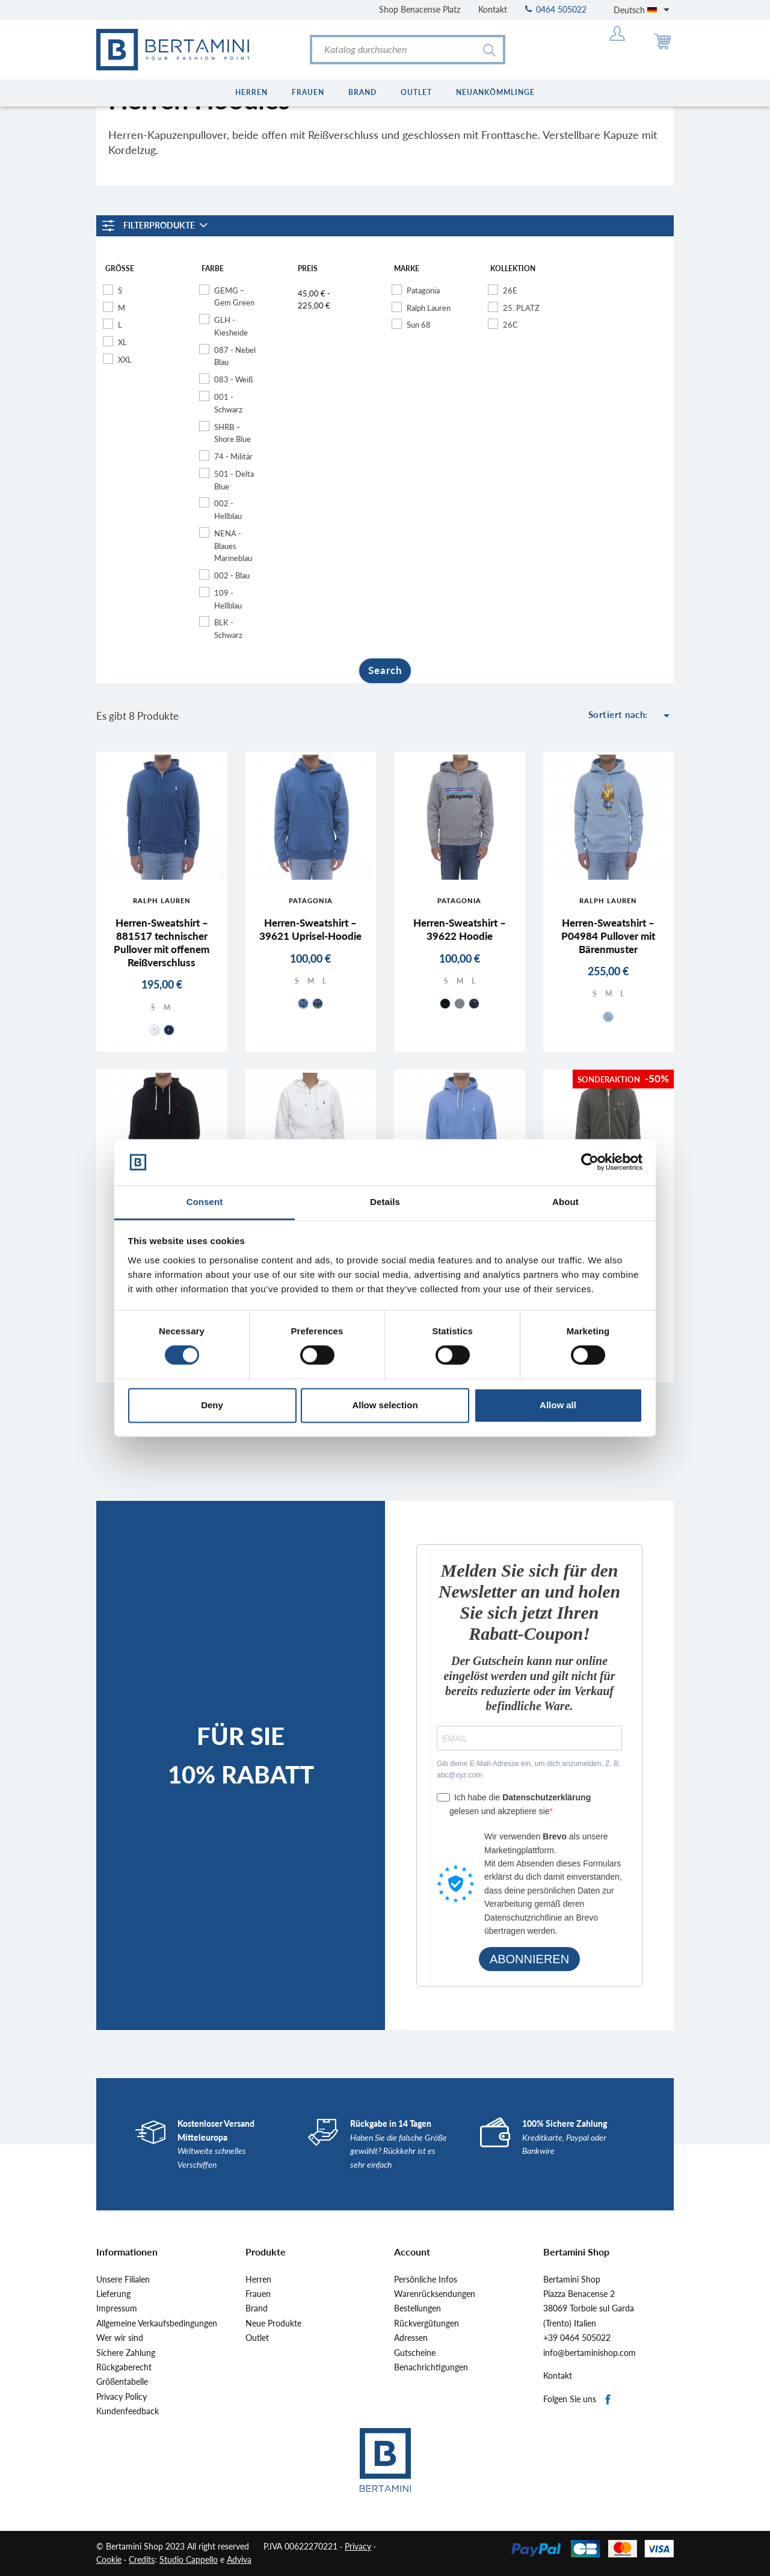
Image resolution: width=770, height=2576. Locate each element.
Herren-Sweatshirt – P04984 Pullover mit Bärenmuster (608, 935)
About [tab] (565, 1202)
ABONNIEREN (529, 1959)
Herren (258, 2279)
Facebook (608, 2400)
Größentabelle (122, 2382)
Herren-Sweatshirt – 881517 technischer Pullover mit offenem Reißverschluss (161, 942)
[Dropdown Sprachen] (644, 9)
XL (122, 342)
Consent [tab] (204, 1202)
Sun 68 (419, 325)
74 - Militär (233, 456)
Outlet (257, 2338)
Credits (142, 2559)
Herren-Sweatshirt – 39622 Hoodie (459, 929)
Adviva (239, 2559)
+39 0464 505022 (577, 2338)
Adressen (411, 2338)
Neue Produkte (273, 2323)
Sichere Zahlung (125, 2353)
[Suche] (407, 49)
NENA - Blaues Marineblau (233, 546)
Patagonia (423, 290)
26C (510, 325)
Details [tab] (385, 1202)
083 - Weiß (233, 379)
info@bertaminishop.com (589, 2353)
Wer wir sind (119, 2338)
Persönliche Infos (425, 2279)
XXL (125, 359)
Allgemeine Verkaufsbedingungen (156, 2323)
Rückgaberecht (124, 2367)
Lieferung (113, 2294)
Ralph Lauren (429, 308)
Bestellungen (417, 2308)
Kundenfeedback (127, 2411)
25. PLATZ (521, 308)
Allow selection (384, 1405)
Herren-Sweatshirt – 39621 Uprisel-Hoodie (310, 929)
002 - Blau (232, 575)
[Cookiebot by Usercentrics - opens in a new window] (589, 1162)
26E (510, 290)
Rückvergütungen (426, 2323)
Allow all (558, 1405)
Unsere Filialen (123, 2279)
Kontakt (492, 9)
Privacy (358, 2546)
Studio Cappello (188, 2559)
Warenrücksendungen (434, 2294)
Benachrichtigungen (431, 2367)
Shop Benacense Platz (419, 9)
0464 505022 (556, 9)
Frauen (258, 2294)
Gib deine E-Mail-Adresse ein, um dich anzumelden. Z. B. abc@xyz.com (528, 1769)
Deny (212, 1405)
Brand (256, 2308)
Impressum (116, 2308)
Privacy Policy (121, 2397)
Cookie (109, 2559)
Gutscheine (415, 2353)
